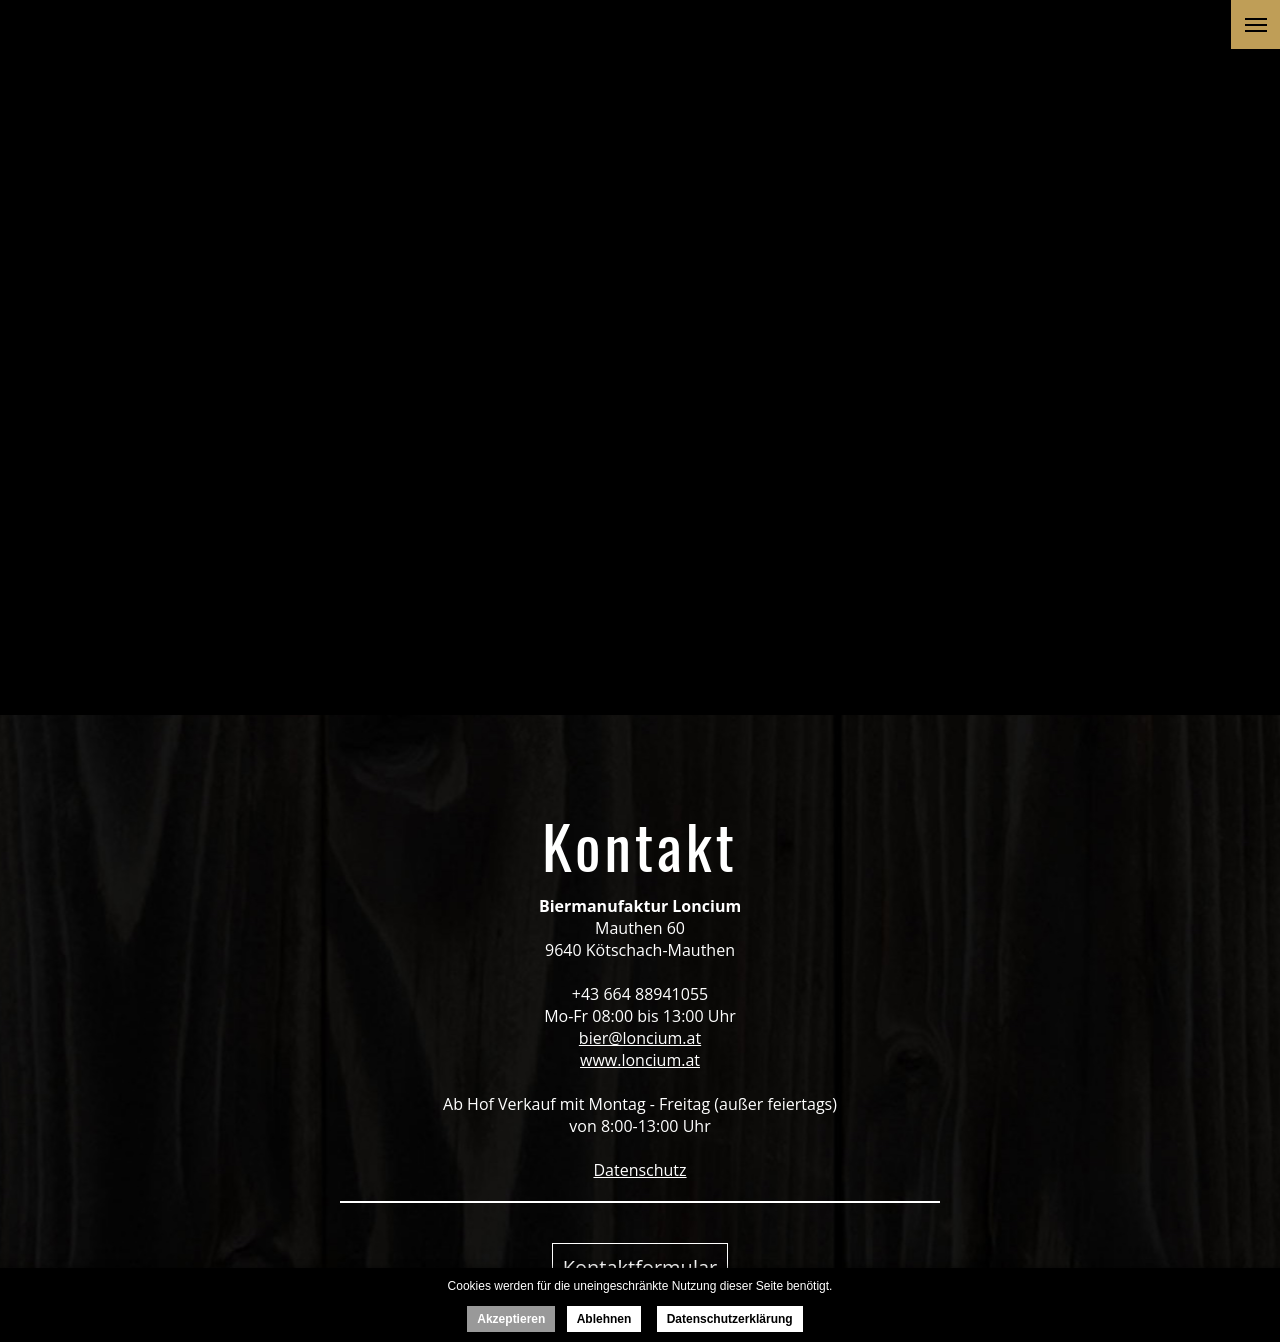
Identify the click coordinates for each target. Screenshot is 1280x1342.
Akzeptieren (511, 1319)
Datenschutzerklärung (730, 1319)
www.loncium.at (640, 1060)
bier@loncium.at (640, 1038)
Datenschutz (639, 1170)
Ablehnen (604, 1319)
